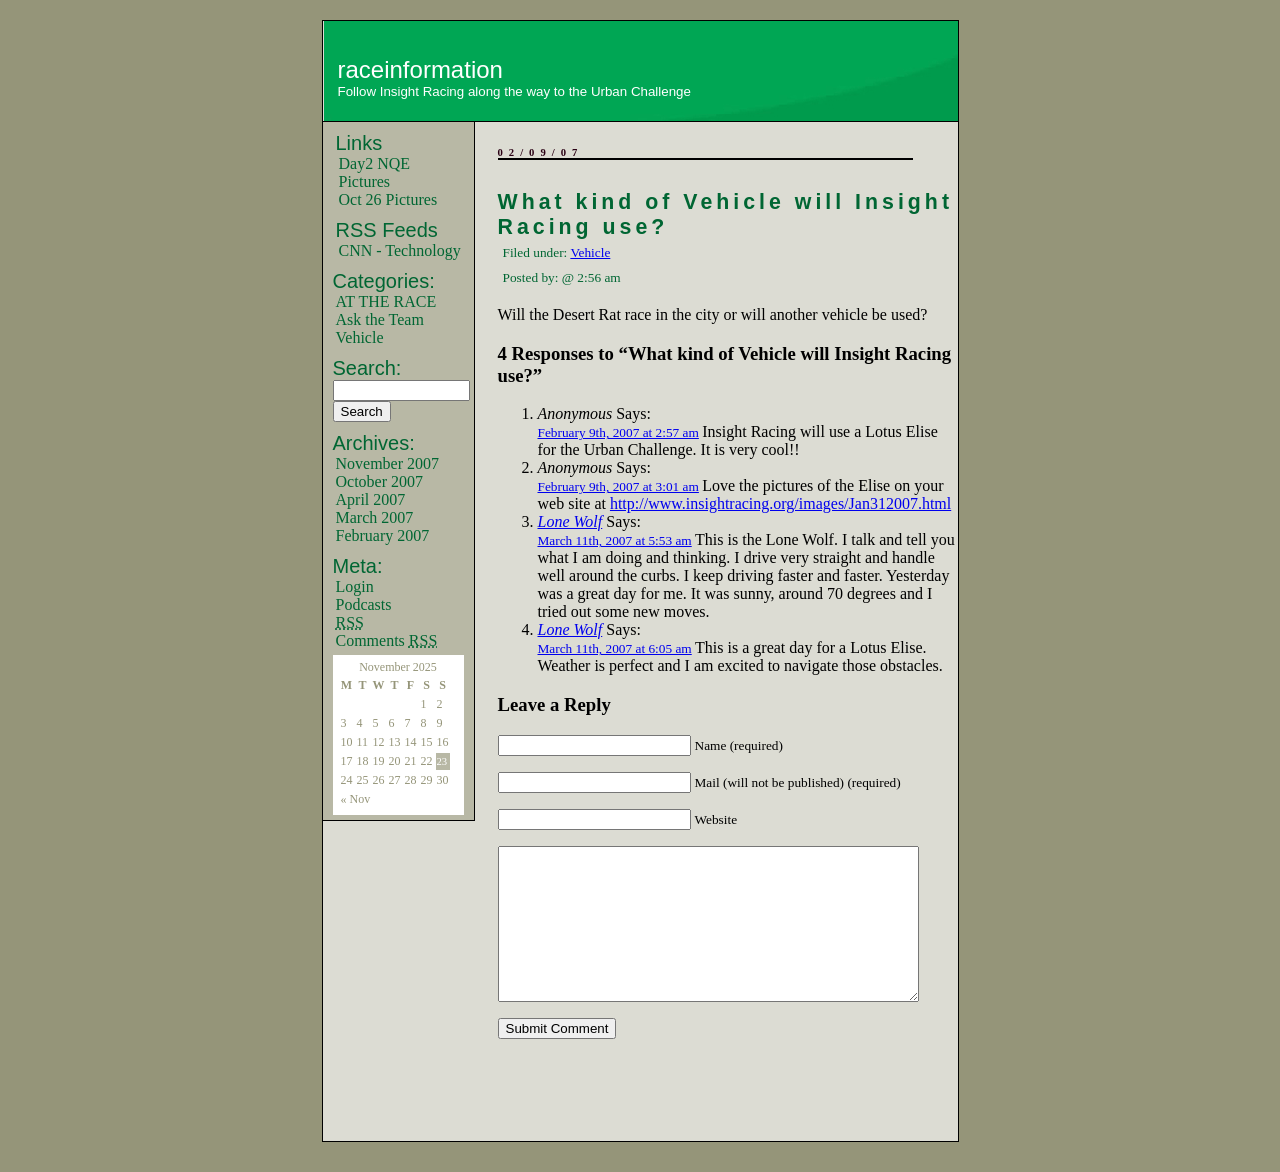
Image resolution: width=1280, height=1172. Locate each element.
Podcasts (364, 604)
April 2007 (371, 499)
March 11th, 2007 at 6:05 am (615, 648)
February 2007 (383, 535)
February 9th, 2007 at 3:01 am (618, 486)
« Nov (356, 799)
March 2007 (375, 517)
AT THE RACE (386, 301)
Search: (367, 368)
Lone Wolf (570, 521)
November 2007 (388, 463)
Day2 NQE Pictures (375, 172)
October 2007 (380, 481)
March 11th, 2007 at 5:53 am (615, 540)
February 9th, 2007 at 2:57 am (618, 432)
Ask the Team (380, 319)
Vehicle (360, 337)
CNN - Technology (400, 250)
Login (355, 586)
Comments (387, 640)
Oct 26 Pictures (388, 199)
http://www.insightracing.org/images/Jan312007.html (780, 503)
